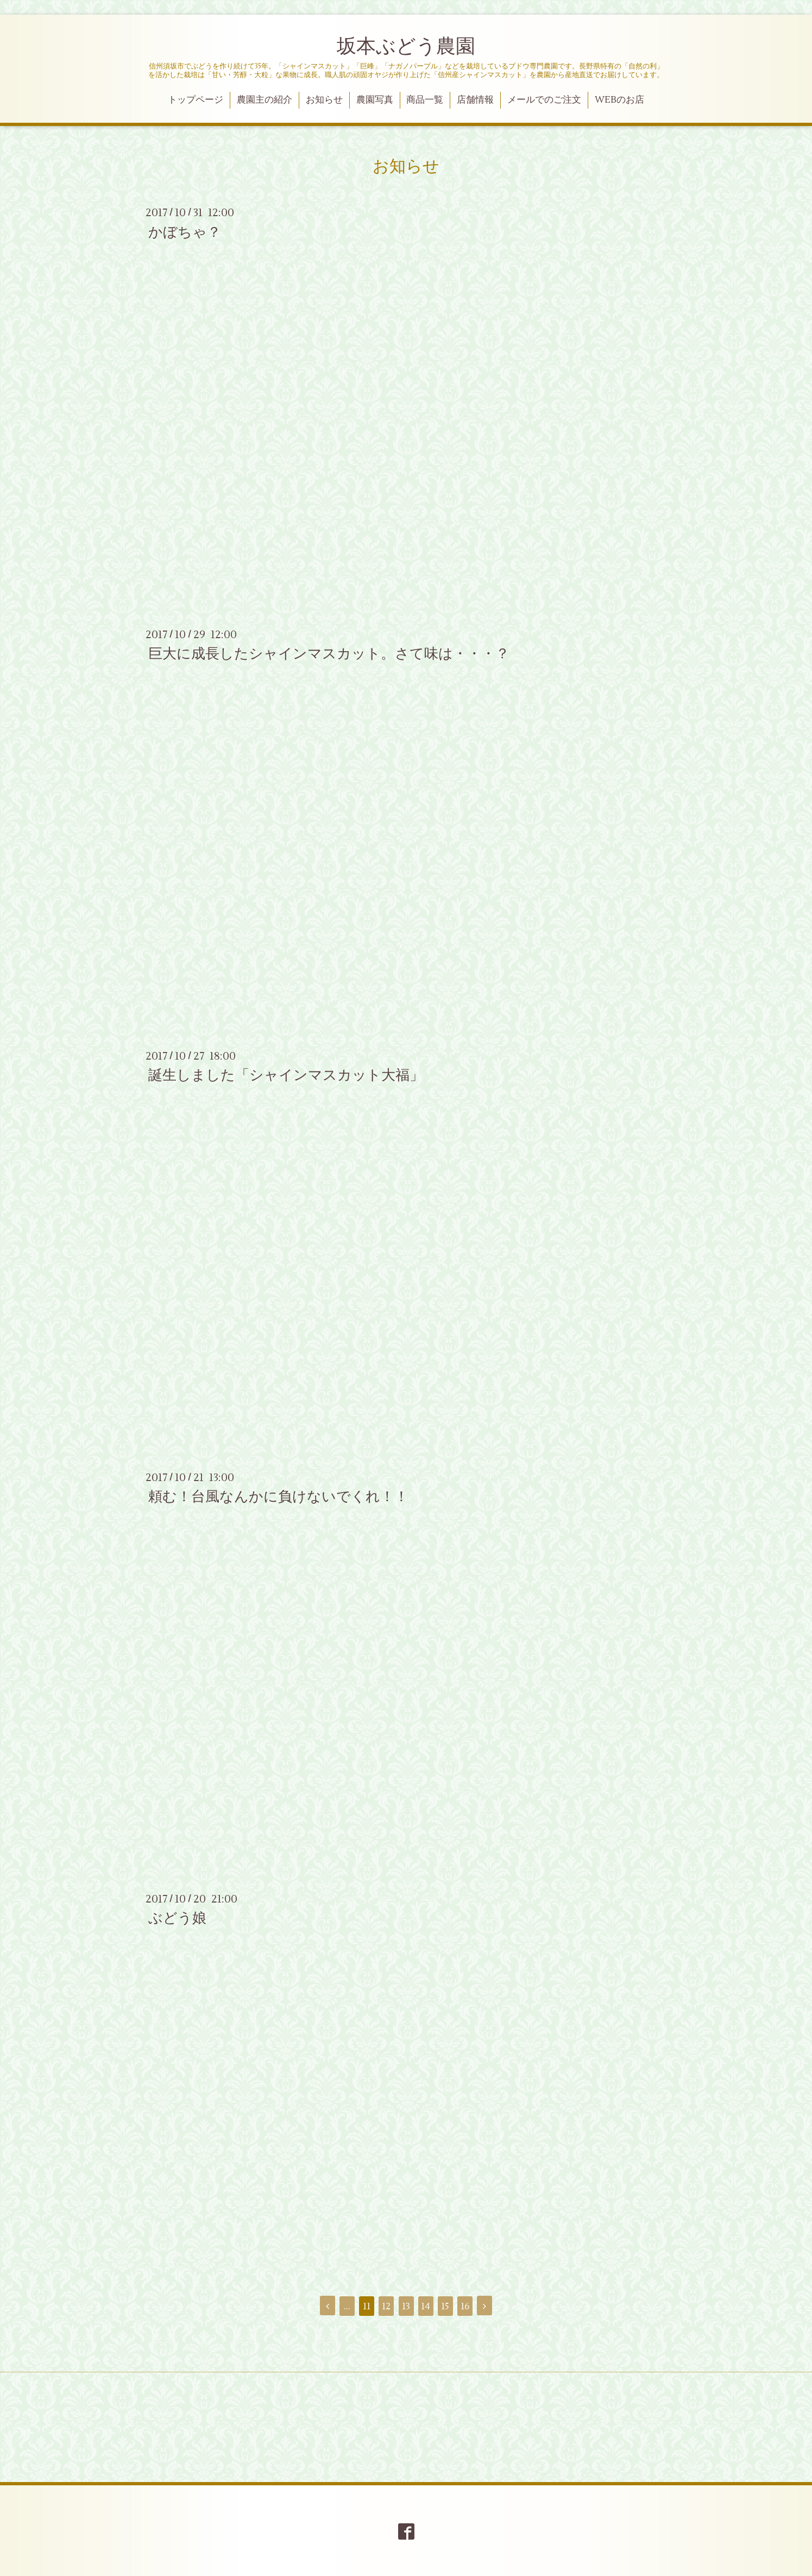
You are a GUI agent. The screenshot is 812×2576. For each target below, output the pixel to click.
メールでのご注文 (544, 100)
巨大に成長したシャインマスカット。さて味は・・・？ (328, 654)
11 (366, 2307)
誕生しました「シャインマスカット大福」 (286, 1075)
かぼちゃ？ (184, 232)
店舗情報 (475, 100)
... (347, 2307)
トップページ (195, 100)
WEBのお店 (619, 100)
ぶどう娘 (177, 1918)
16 (465, 2307)
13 (406, 2307)
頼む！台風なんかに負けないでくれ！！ (278, 1497)
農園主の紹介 (264, 100)
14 (425, 2307)
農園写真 (374, 100)
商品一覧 (424, 100)
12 (386, 2307)
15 (445, 2307)
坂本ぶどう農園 (406, 46)
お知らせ (324, 100)
